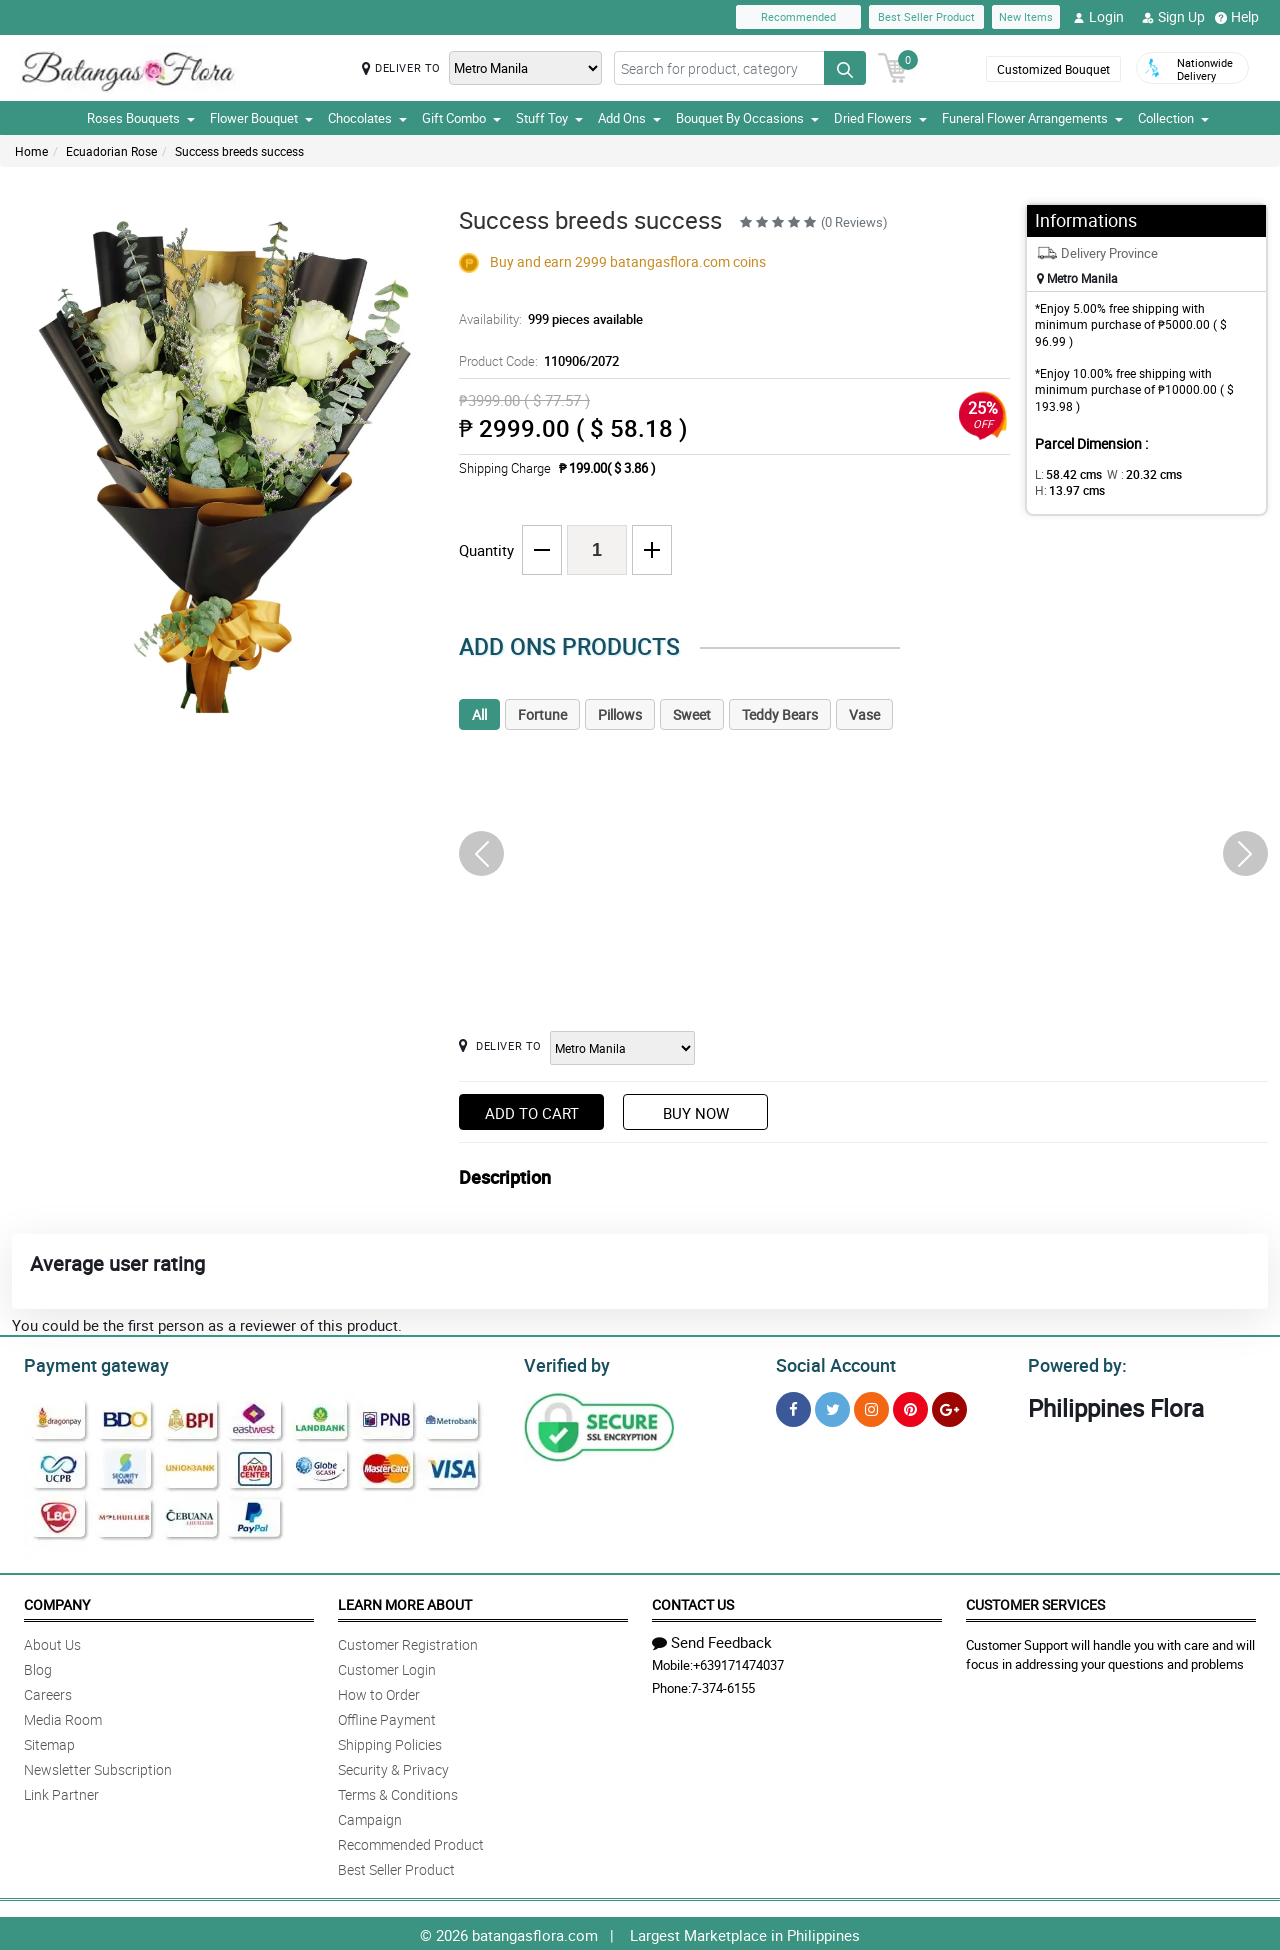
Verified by (564, 1363)
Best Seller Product (926, 16)
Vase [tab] (864, 714)
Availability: (546, 319)
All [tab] (479, 714)
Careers (48, 1691)
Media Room (63, 1716)
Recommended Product (411, 1841)
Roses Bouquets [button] (141, 118)
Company (57, 1601)
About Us (52, 1641)
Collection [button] (1173, 118)
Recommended (798, 16)
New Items (1026, 16)
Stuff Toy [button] (549, 118)
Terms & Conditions (398, 1791)
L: (1065, 474)
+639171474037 (738, 1662)
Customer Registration (408, 1641)
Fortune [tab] (542, 714)
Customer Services (1035, 1601)
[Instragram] (871, 1406)
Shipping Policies (390, 1741)
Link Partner (61, 1791)
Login (1098, 17)
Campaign (370, 1816)
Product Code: (535, 361)
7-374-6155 (723, 1685)
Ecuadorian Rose (111, 151)
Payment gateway (87, 1363)
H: (1205, 474)
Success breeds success (239, 151)
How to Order (379, 1691)
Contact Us (693, 1601)
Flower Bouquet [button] (261, 118)
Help (1237, 17)
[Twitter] (832, 1406)
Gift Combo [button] (461, 118)
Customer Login (387, 1666)
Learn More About (405, 1601)
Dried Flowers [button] (880, 118)
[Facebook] (793, 1406)
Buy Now (696, 1113)
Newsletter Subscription (98, 1766)
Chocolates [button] (367, 118)
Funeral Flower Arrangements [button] (1032, 118)
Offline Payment (387, 1716)
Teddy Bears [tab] (780, 714)
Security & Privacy (393, 1766)
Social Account (830, 1363)
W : (1135, 474)
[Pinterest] (910, 1406)
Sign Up (1173, 17)
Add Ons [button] (629, 118)
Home (31, 151)
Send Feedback (712, 1639)
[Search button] (845, 68)
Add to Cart (532, 1113)
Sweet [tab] (692, 714)
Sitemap (49, 1741)
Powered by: (1073, 1363)
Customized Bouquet (1053, 69)
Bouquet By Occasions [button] (747, 118)
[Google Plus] (949, 1406)
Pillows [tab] (620, 714)
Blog (38, 1666)
